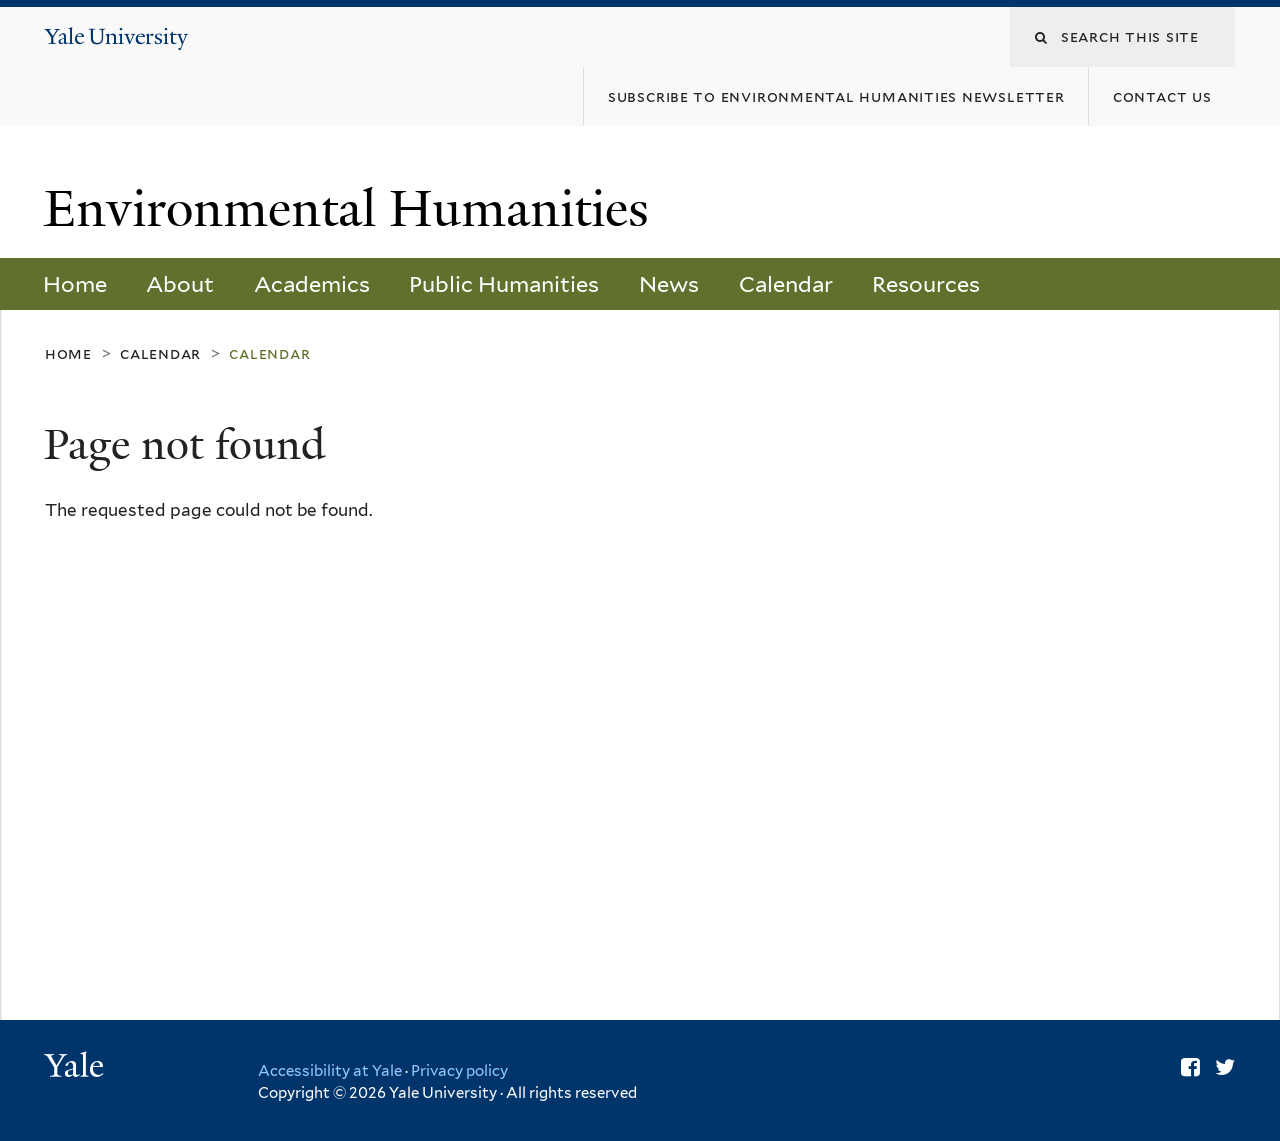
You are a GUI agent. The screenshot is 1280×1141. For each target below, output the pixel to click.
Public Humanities (504, 284)
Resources (926, 284)
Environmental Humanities (353, 209)
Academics (312, 284)
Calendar (786, 284)
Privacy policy (459, 1071)
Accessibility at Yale (330, 1071)
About (180, 284)
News (669, 284)
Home (75, 284)
